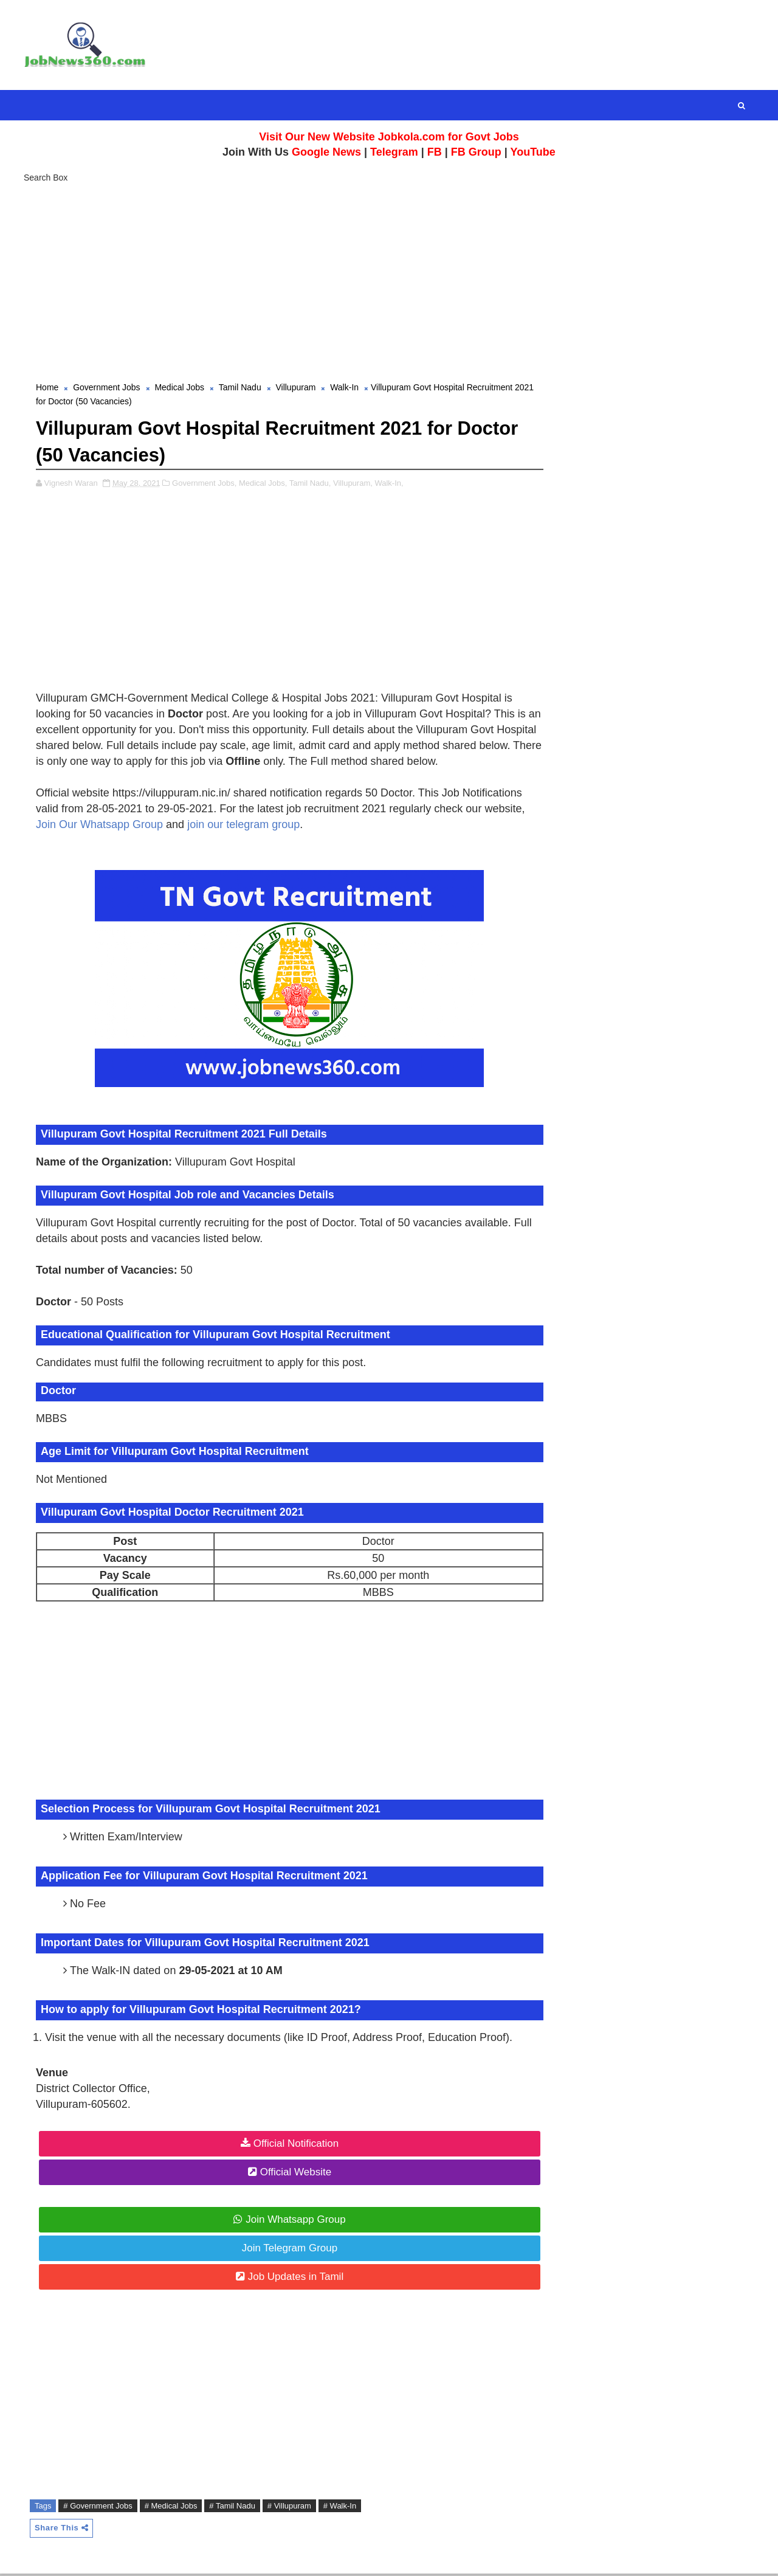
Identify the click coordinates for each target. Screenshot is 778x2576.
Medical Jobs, (263, 484)
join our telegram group (244, 826)
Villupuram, (353, 484)
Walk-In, (389, 484)
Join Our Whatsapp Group (100, 826)
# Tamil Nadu (233, 2507)
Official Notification (288, 2144)
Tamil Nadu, (311, 484)
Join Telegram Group (283, 2249)
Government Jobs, (205, 484)
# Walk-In (340, 2507)
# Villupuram (290, 2507)
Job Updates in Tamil (289, 2278)
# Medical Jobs (171, 2507)
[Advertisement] (389, 280)
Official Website (288, 2173)
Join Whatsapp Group (289, 2220)
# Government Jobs (98, 2507)
